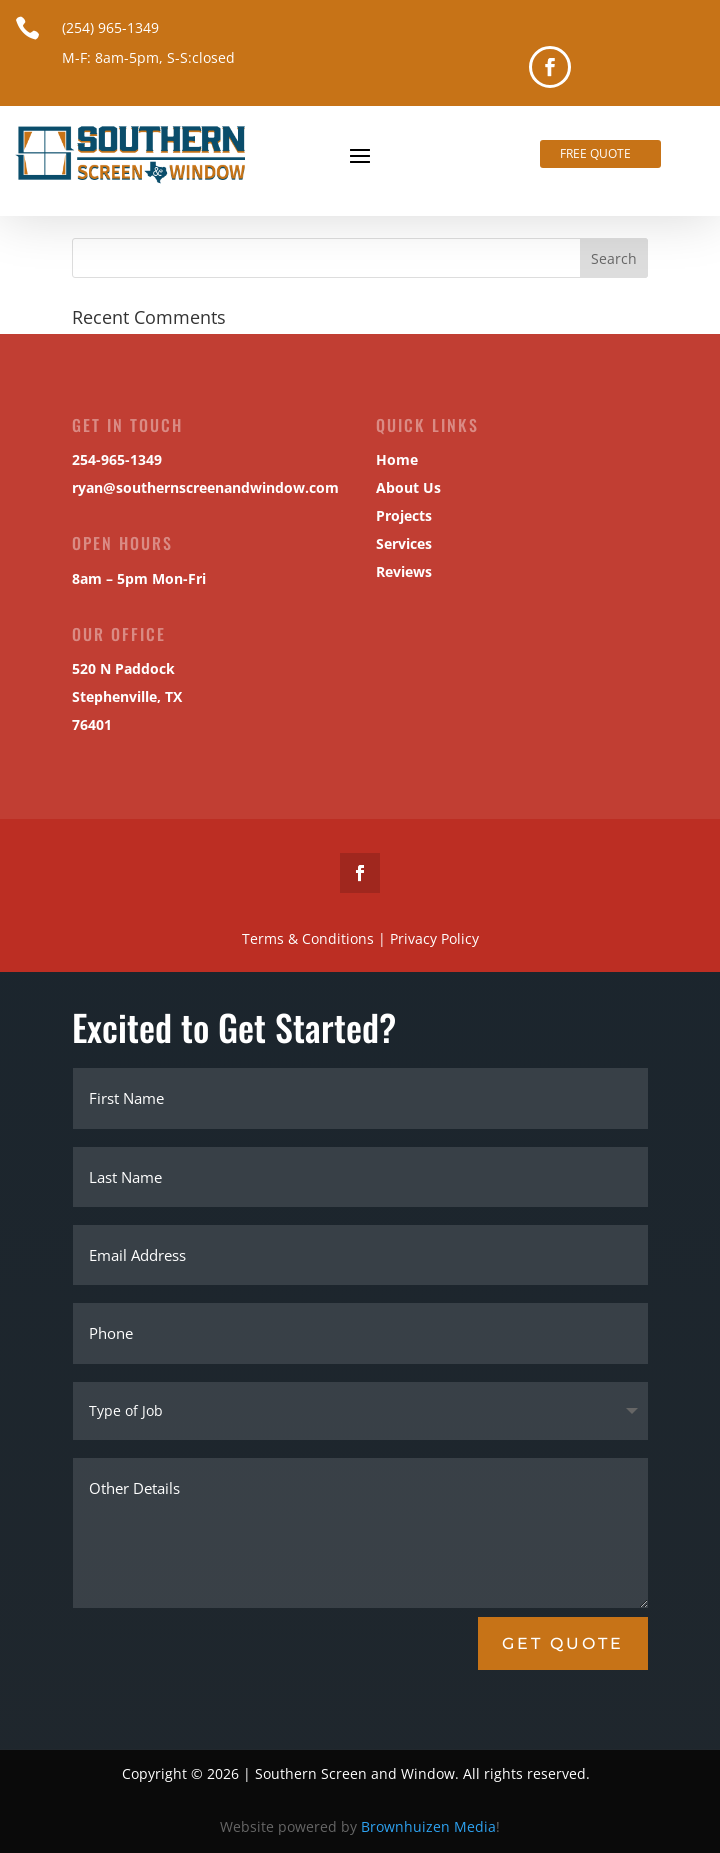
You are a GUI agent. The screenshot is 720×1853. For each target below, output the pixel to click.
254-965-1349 (116, 460)
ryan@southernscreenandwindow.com (204, 487)
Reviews (398, 571)
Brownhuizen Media (428, 1826)
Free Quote (595, 153)
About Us (403, 488)
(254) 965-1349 (110, 27)
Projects (398, 516)
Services (398, 544)
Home (391, 460)
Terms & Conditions (285, 937)
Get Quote (563, 1643)
